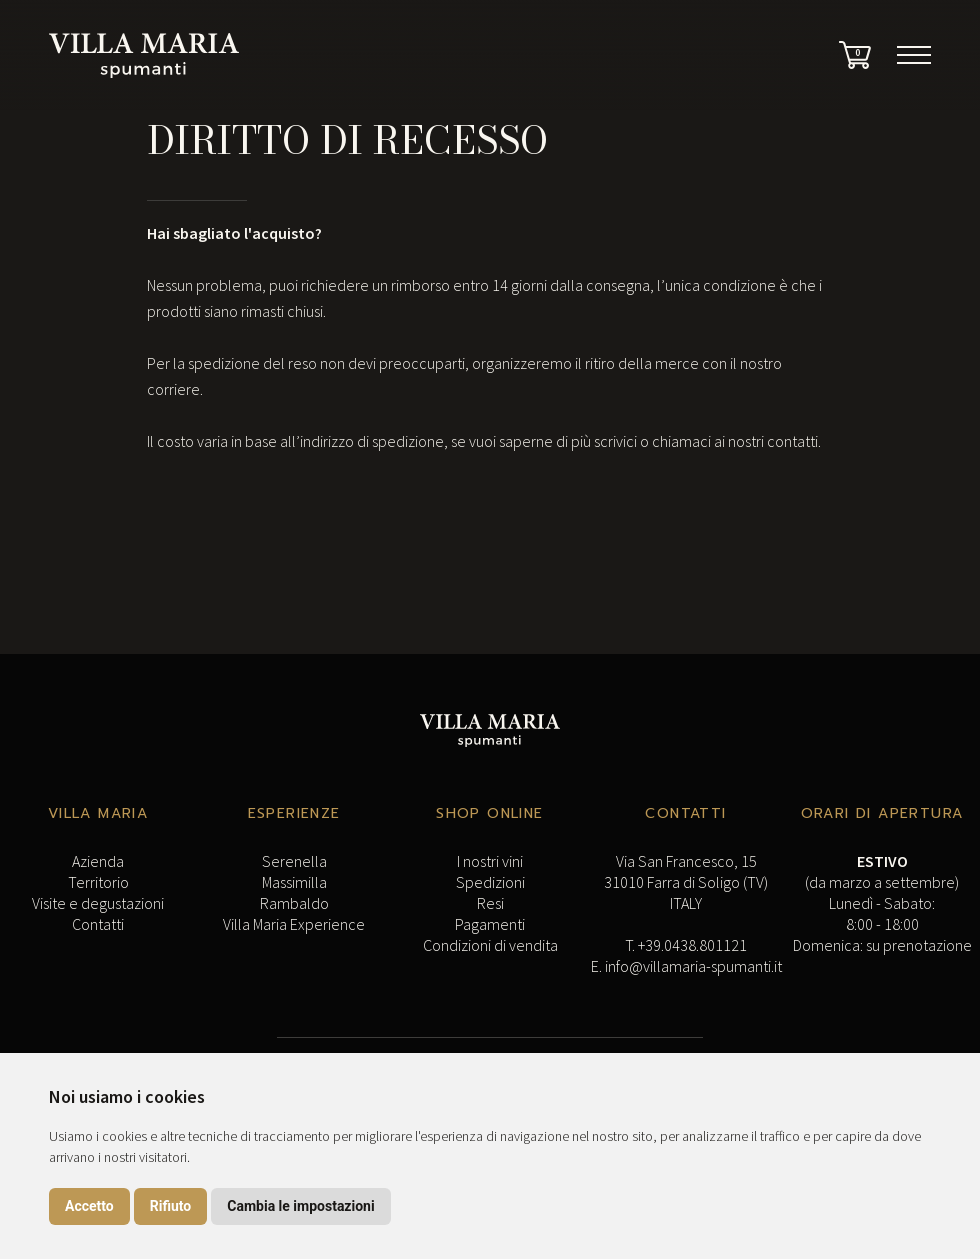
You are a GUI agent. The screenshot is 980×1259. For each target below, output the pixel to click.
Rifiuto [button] (171, 1206)
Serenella (294, 861)
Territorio (98, 882)
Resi (490, 903)
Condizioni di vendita (490, 945)
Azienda (98, 861)
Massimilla (294, 882)
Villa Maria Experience (294, 924)
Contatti (98, 924)
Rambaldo (294, 903)
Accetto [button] (89, 1206)
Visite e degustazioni (98, 903)
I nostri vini (490, 861)
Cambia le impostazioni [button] (300, 1206)
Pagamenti (490, 924)
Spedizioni (490, 882)
